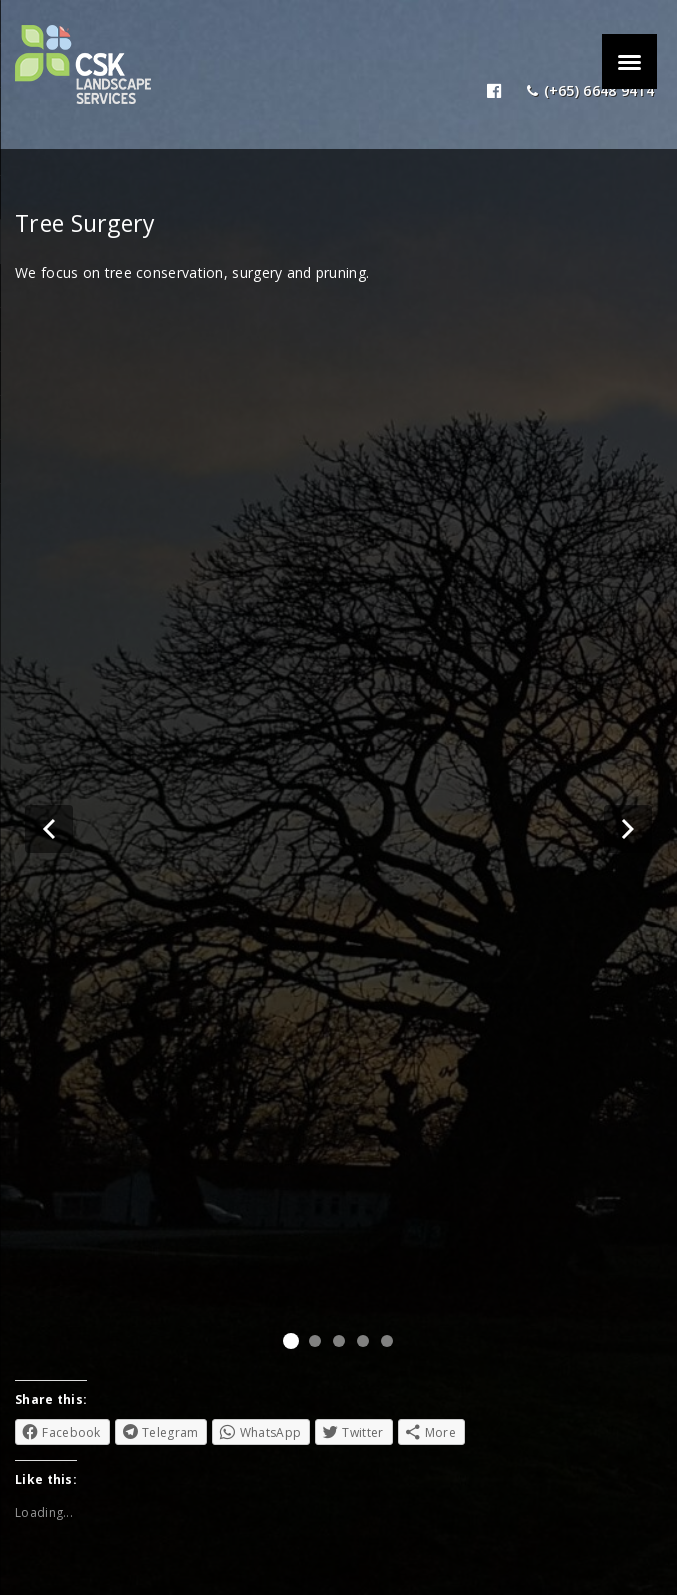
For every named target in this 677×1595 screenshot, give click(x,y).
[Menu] (629, 61)
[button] (49, 829)
